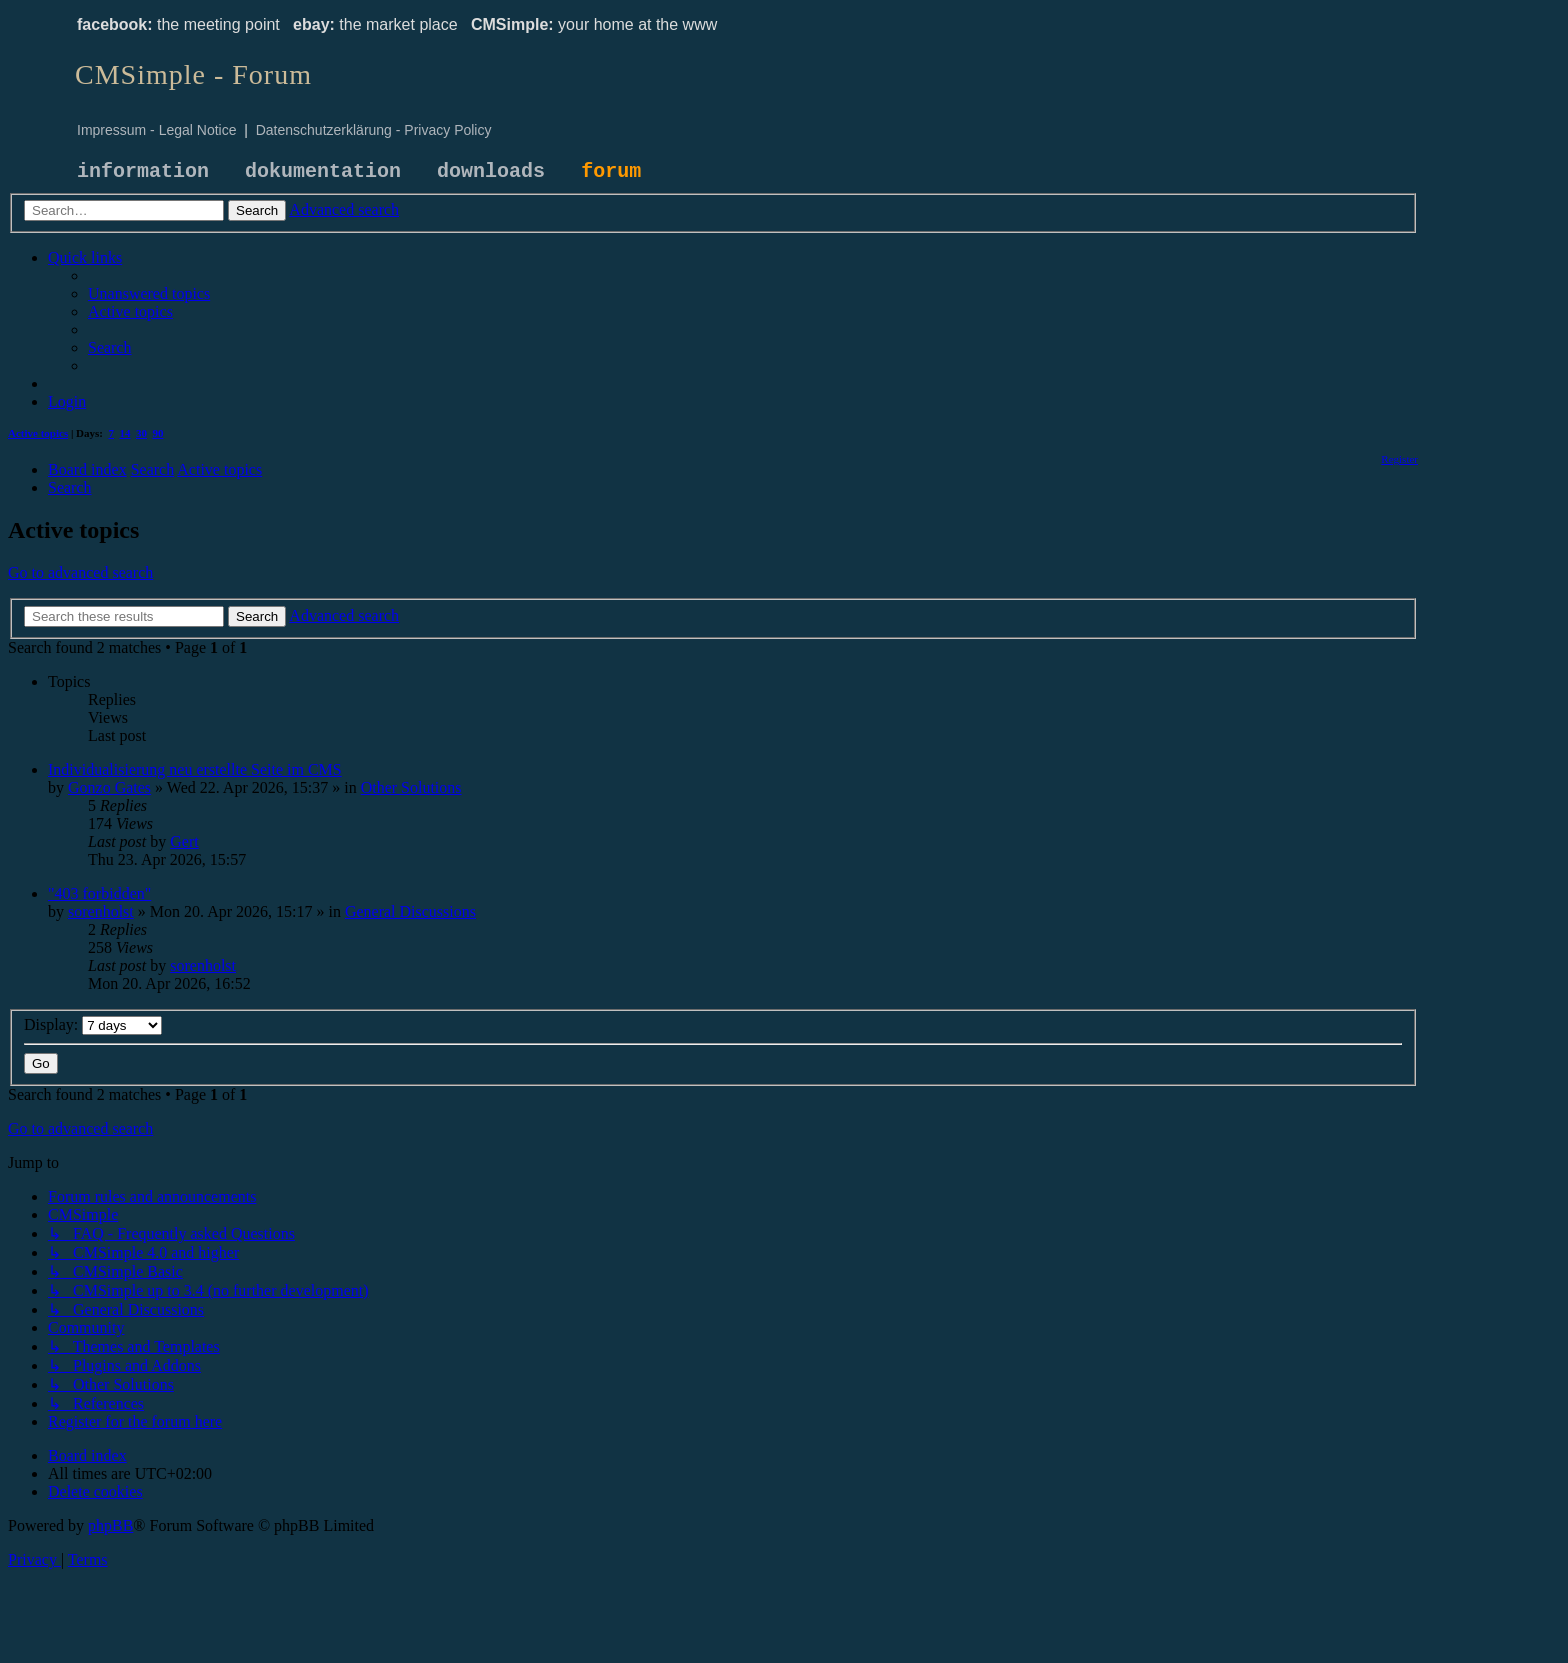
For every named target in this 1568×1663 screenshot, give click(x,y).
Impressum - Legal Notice (157, 130)
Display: (93, 1024)
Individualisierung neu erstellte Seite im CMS (195, 769)
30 (141, 433)
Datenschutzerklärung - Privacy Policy (374, 130)
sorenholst (101, 911)
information (143, 171)
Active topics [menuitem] (38, 433)
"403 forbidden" (99, 893)
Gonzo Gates (109, 787)
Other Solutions (411, 787)
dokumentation (323, 171)
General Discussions (410, 911)
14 (125, 433)
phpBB (110, 1525)
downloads (491, 171)
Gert (184, 841)
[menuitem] (149, 293)
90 (158, 433)
